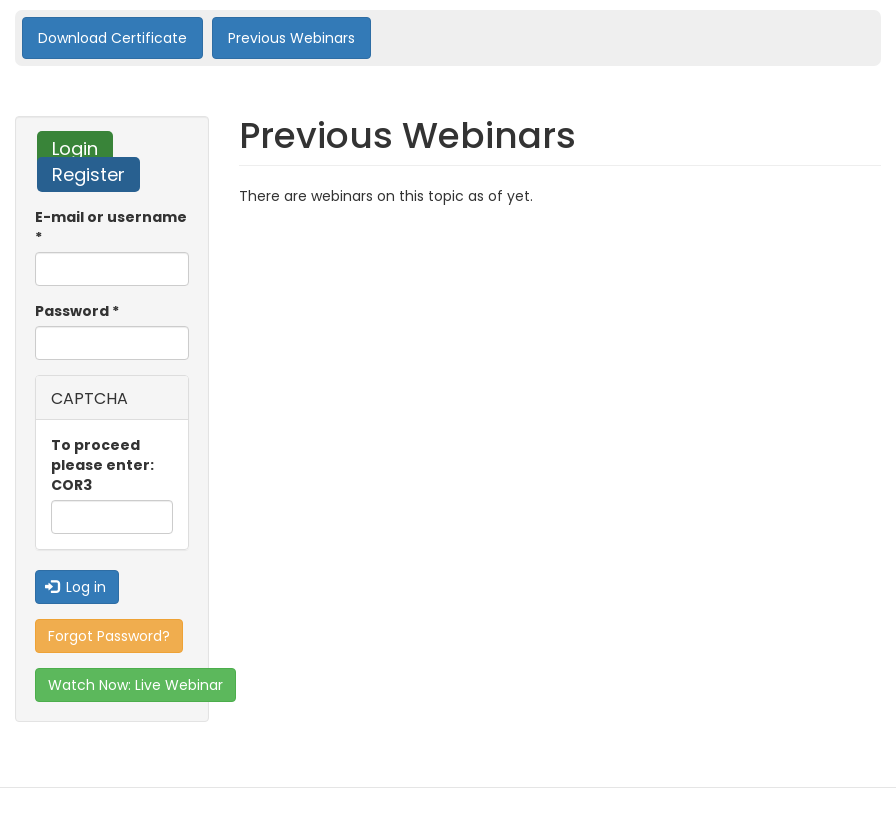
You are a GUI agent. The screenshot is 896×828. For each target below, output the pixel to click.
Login (82, 148)
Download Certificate (112, 38)
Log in (76, 587)
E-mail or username (111, 227)
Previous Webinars (291, 38)
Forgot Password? (109, 636)
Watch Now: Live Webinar (135, 685)
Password (77, 311)
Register (88, 174)
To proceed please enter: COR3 (102, 465)
